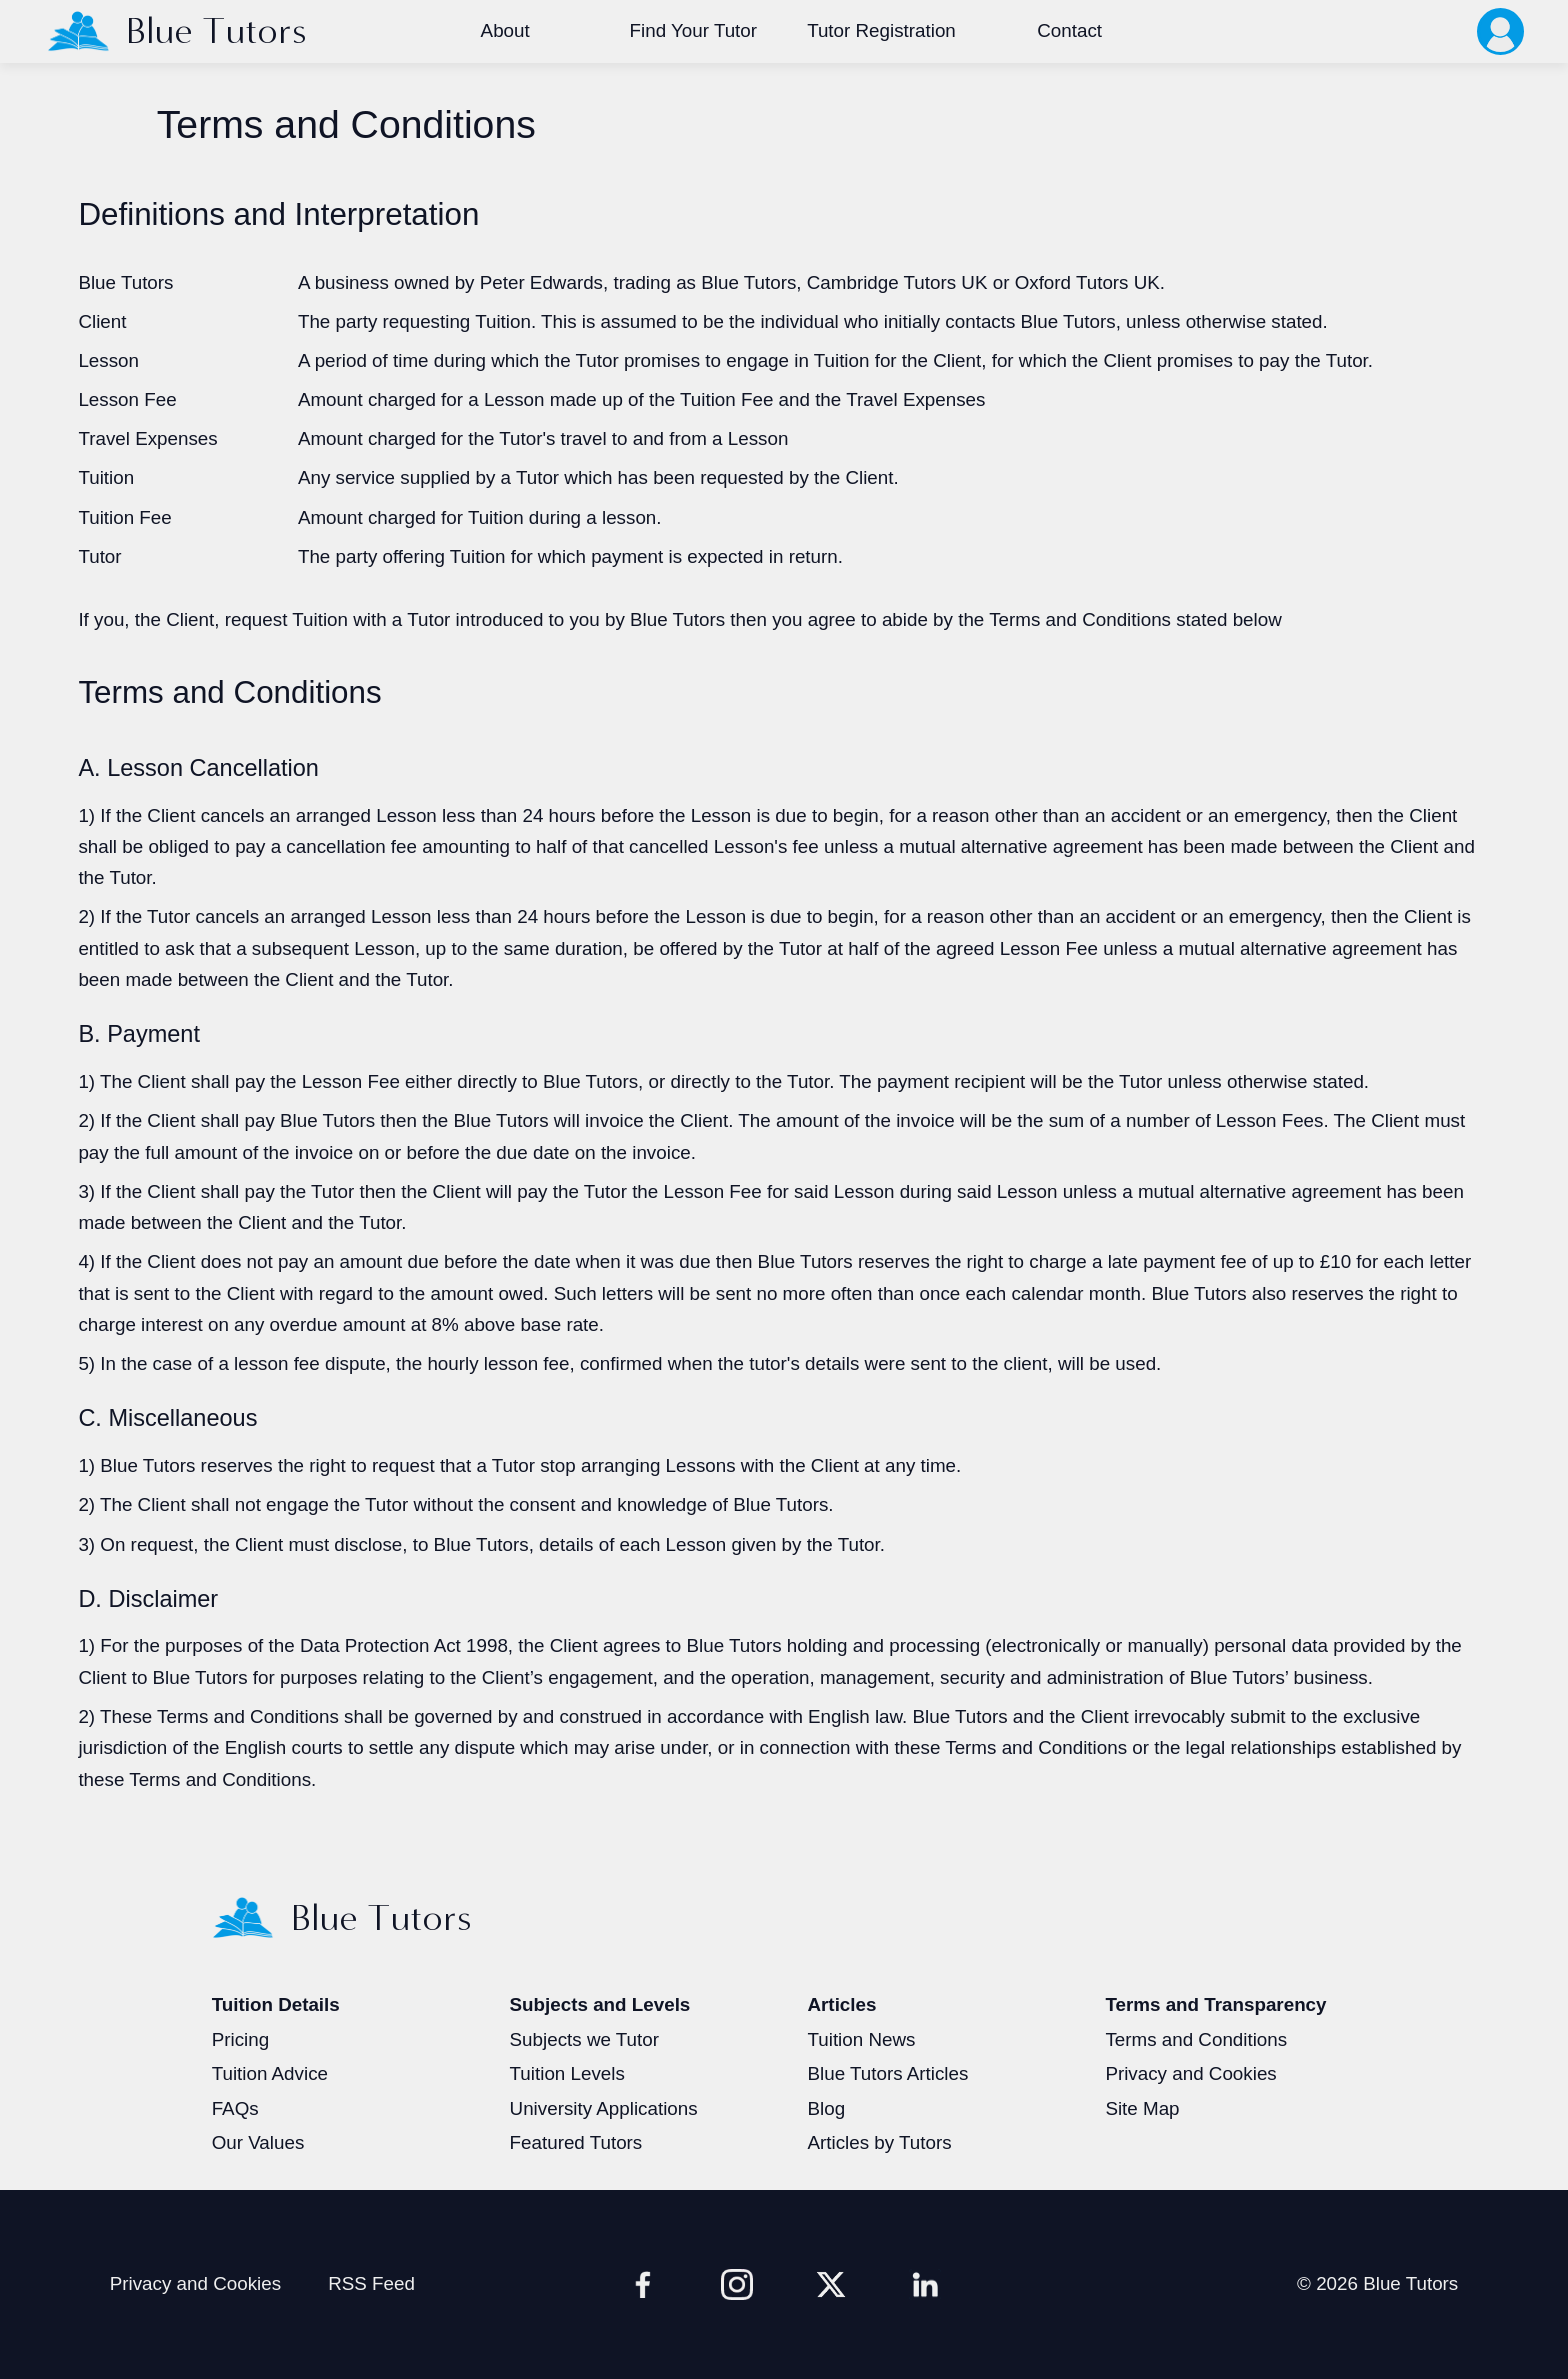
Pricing (240, 2039)
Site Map (1142, 2108)
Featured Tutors (576, 2142)
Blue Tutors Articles (887, 2073)
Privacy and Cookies (1190, 2073)
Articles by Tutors (879, 2142)
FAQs (235, 2108)
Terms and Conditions (1196, 2039)
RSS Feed (371, 2283)
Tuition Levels (567, 2073)
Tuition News (861, 2039)
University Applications (604, 2108)
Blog (826, 2108)
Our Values (258, 2142)
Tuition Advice (270, 2073)
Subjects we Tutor (584, 2039)
